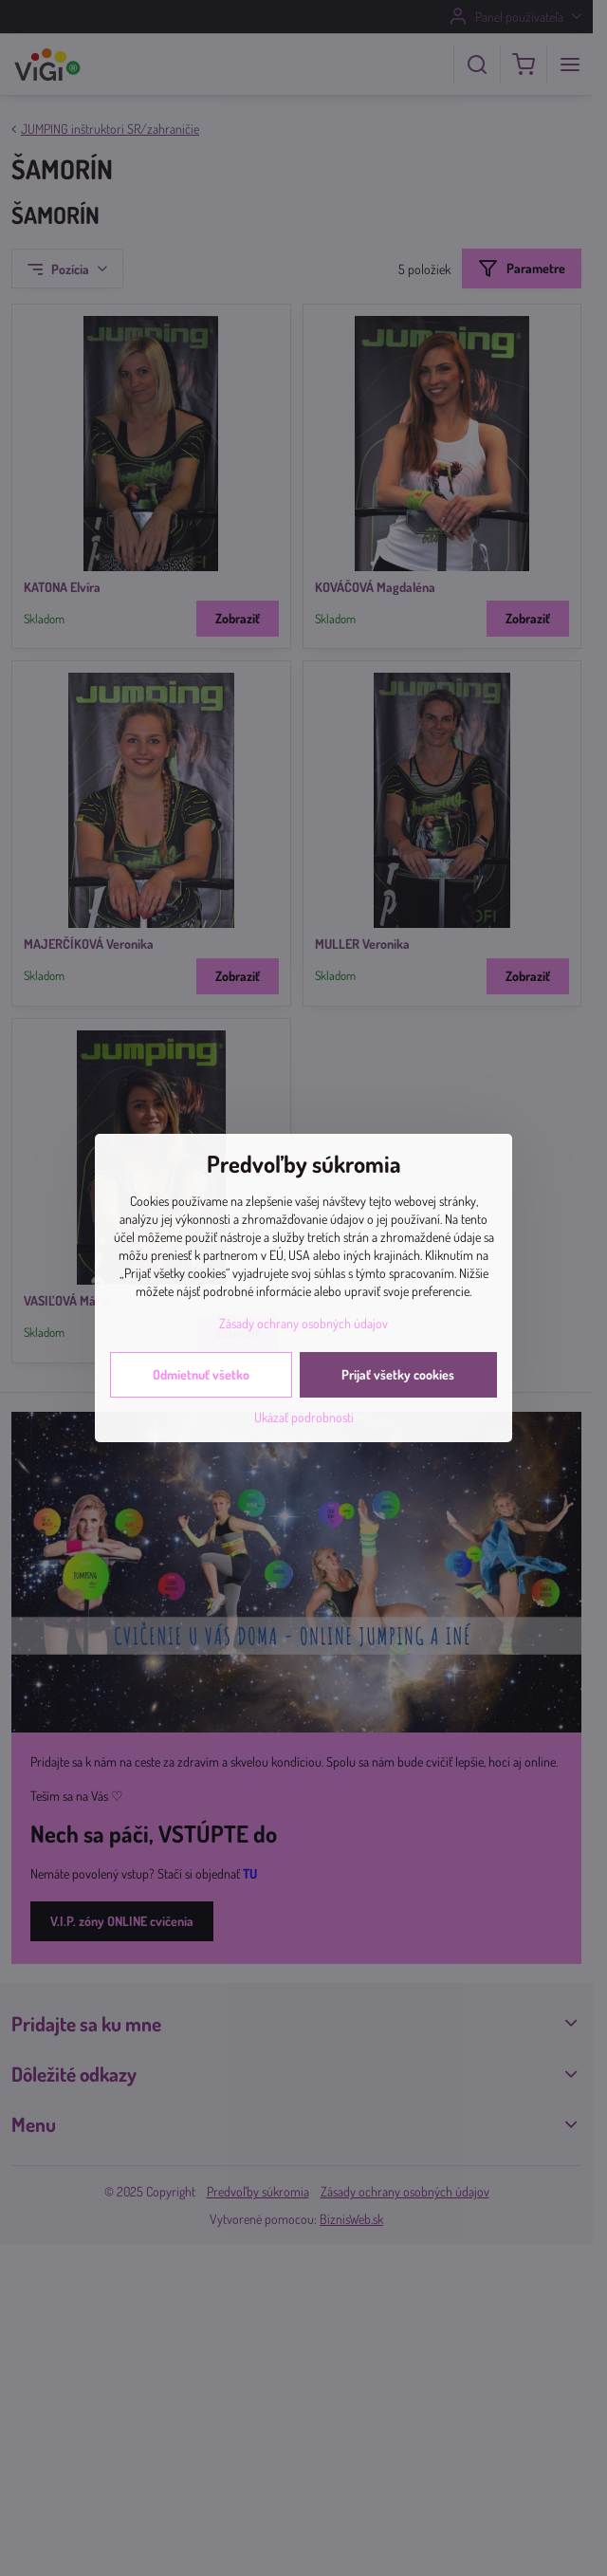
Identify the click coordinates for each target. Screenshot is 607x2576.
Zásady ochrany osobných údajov (303, 1323)
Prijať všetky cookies (397, 1374)
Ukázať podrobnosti (304, 1417)
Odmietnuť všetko (201, 1374)
